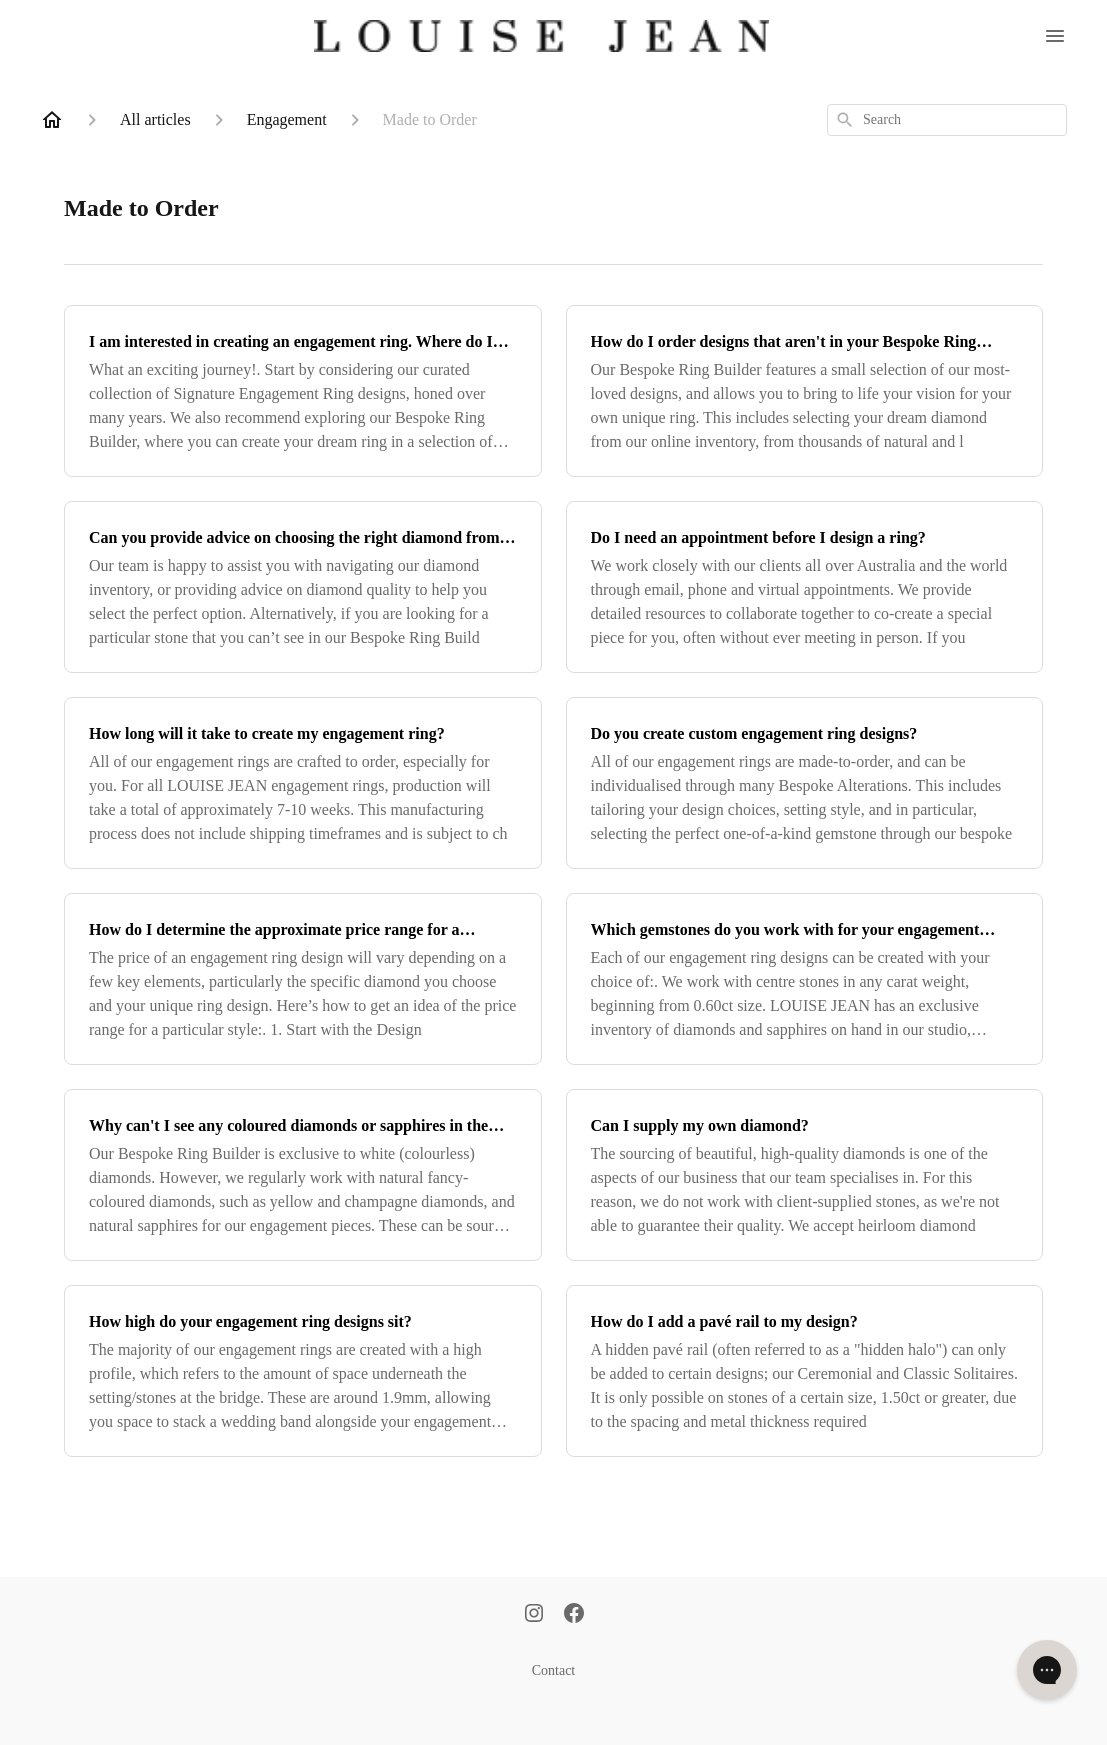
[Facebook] (574, 1615)
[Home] (52, 120)
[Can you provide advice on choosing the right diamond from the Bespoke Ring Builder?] (303, 587)
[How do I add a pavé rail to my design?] (805, 1371)
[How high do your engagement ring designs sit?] (303, 1371)
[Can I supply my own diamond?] (805, 1175)
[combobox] (947, 120)
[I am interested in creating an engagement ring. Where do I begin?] (303, 391)
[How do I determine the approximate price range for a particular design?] (303, 979)
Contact (554, 1670)
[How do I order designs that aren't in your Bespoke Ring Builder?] (805, 391)
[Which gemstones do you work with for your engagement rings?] (805, 979)
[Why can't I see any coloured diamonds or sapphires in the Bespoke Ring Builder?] (303, 1175)
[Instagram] (534, 1615)
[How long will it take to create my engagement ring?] (303, 783)
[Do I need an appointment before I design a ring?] (805, 587)
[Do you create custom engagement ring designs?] (805, 783)
